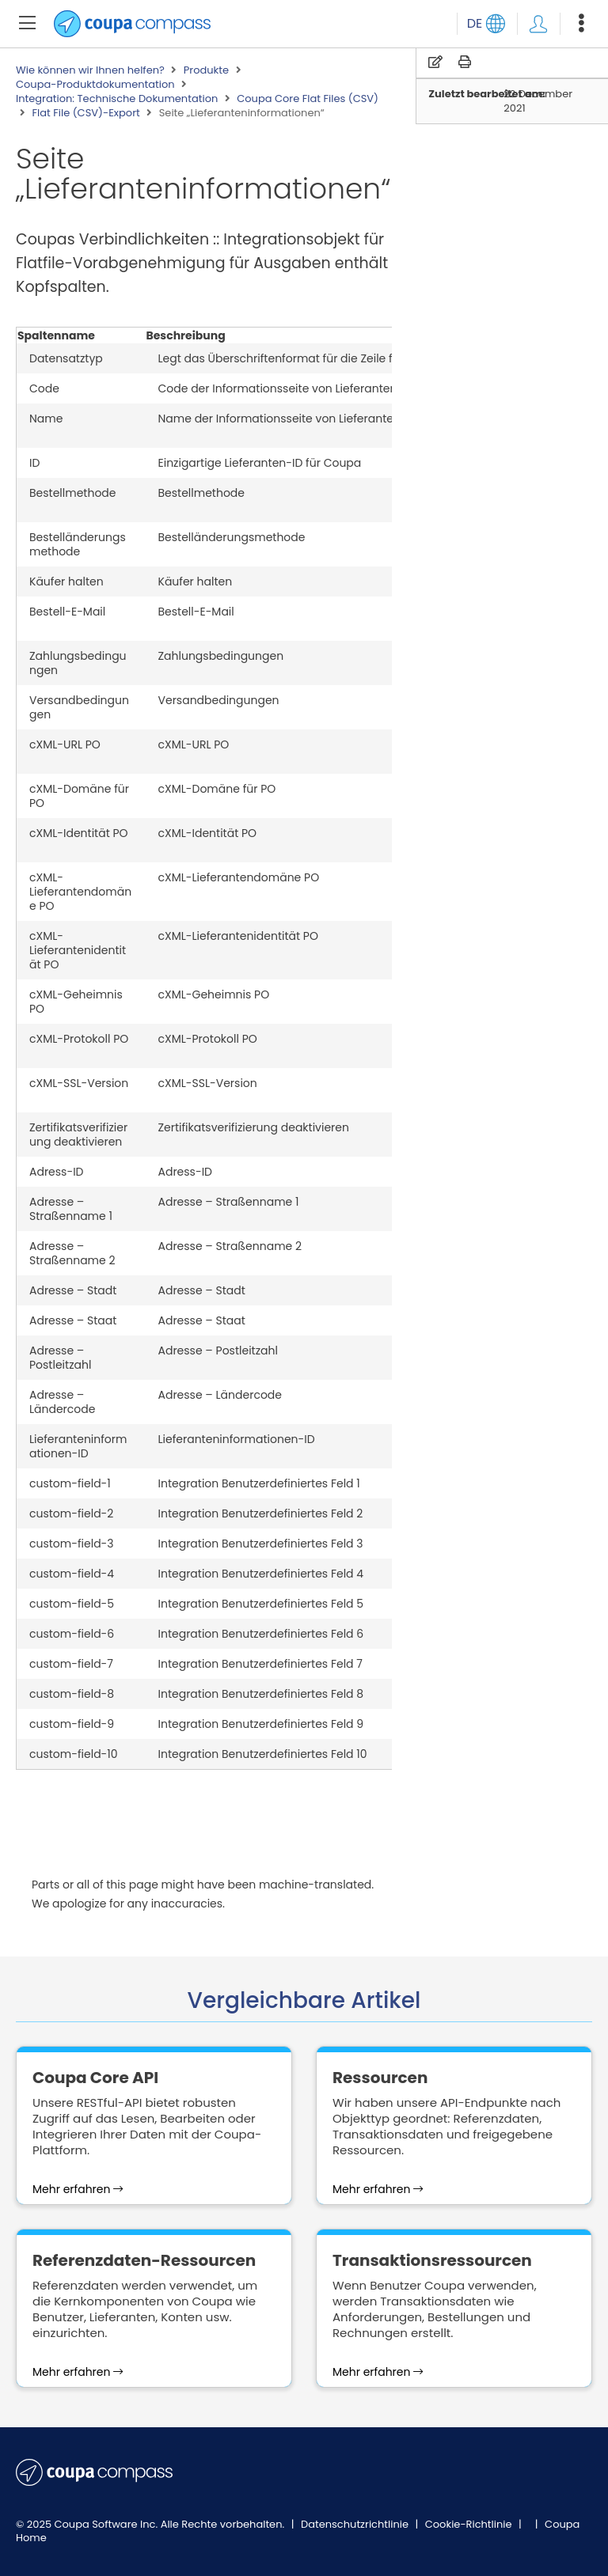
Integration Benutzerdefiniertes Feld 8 (261, 1694)
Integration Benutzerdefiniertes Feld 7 (260, 1664)
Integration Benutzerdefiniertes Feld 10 (262, 1754)
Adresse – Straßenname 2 (72, 1253)
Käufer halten (66, 581)
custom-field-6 (71, 1634)
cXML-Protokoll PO (78, 1039)
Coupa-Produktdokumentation (95, 85)
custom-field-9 (71, 1724)
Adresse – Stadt (72, 1290)
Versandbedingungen (79, 707)
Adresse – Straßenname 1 (70, 1209)
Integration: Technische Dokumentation (117, 99)
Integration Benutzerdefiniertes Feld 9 (261, 1724)
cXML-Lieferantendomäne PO (80, 891)
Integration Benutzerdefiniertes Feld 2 (260, 1513)
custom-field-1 (70, 1483)
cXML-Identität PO (78, 833)
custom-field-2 (71, 1513)
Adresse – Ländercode (62, 1402)
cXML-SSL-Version (78, 1083)
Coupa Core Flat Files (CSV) (307, 99)
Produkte (206, 70)
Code (44, 388)
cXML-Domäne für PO (79, 796)
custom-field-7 (71, 1664)
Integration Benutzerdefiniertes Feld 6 (261, 1634)
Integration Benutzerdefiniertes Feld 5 (261, 1604)
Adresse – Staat (72, 1320)
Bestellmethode (72, 493)
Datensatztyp (66, 358)
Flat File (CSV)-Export (85, 113)
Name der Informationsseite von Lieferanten (279, 418)
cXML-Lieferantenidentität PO (77, 950)
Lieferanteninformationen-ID (78, 1446)
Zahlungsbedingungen (78, 663)
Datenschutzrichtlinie (356, 2524)
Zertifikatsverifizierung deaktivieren (78, 1134)
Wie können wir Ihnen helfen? (90, 70)
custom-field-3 (71, 1543)
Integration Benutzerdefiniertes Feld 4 (261, 1574)
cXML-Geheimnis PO (76, 1002)
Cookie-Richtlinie (470, 2524)
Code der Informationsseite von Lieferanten (277, 388)
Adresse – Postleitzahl (60, 1358)
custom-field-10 (73, 1754)
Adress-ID (56, 1172)
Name (46, 418)
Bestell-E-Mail (67, 611)
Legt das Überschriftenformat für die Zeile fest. (285, 358)
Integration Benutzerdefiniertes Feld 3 (260, 1543)
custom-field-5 (71, 1604)
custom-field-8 (71, 1694)
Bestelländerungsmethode (77, 544)
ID (34, 463)
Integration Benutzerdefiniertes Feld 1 (259, 1483)
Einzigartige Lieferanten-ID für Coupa (260, 463)
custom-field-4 (71, 1574)
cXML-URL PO (65, 744)
